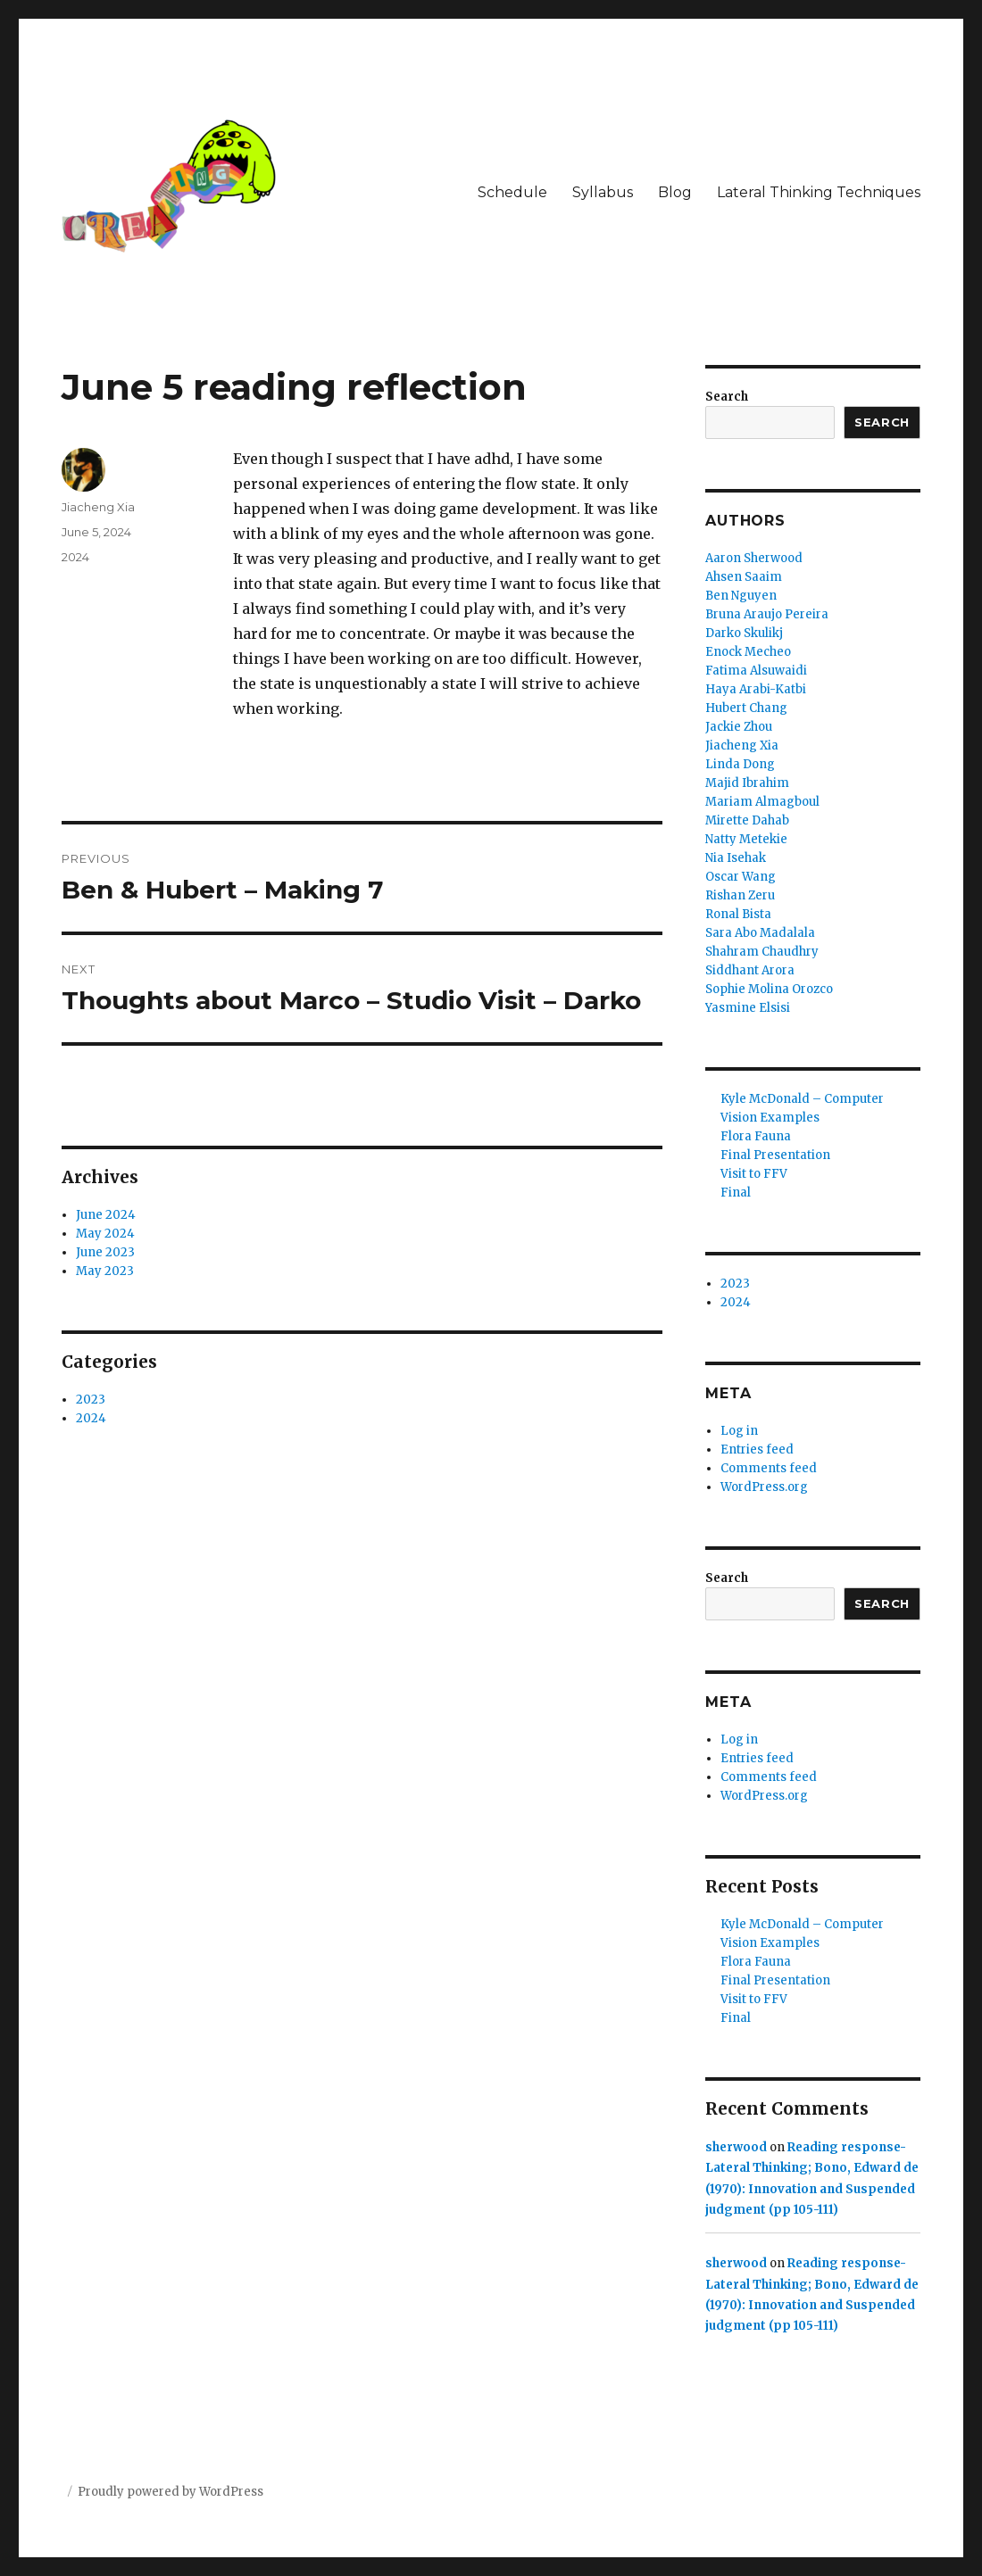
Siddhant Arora (750, 970)
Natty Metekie (746, 839)
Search (726, 396)
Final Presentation (775, 1155)
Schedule (512, 192)
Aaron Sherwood (754, 558)
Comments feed (768, 1468)
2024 (75, 557)
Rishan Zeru (740, 895)
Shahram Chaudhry (762, 951)
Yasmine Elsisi (747, 1007)
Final (735, 1192)
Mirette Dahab (747, 820)
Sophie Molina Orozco (769, 989)
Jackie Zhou (738, 726)
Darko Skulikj (744, 633)
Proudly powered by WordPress (170, 2491)
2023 (90, 1399)
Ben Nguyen (741, 595)
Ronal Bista (738, 914)
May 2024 (105, 1233)
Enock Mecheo (748, 651)
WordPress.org (764, 1487)
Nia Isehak (735, 858)
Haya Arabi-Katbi (755, 689)
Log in (739, 1430)
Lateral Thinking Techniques (818, 192)
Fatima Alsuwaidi (756, 670)
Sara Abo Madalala (760, 932)
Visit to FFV (753, 1173)
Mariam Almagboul (762, 801)
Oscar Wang (740, 876)
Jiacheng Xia (98, 507)
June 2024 (106, 1214)
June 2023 (105, 1252)
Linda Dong (740, 764)
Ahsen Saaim (743, 576)
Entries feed (757, 1449)
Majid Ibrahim (747, 783)
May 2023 (105, 1271)
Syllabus (602, 192)
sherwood (736, 2147)
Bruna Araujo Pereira (766, 614)
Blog (675, 192)
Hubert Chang (746, 708)
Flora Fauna (755, 1136)
